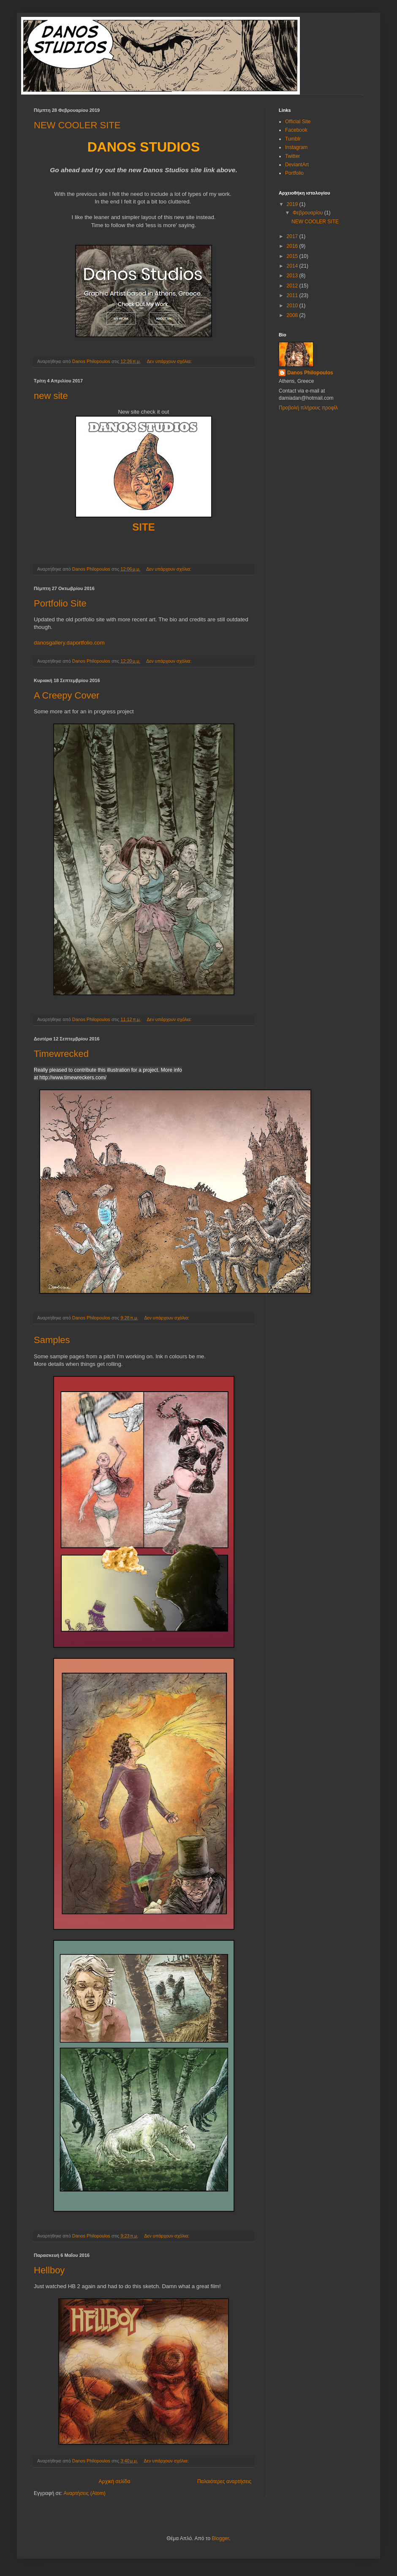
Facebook (296, 130)
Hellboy (49, 2270)
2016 (293, 246)
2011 (293, 295)
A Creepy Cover (66, 695)
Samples (52, 1340)
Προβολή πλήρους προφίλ (308, 408)
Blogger (220, 2538)
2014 (293, 266)
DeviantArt (297, 165)
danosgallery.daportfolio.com (69, 642)
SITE (143, 527)
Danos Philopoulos (310, 373)
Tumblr (293, 139)
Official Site (297, 122)
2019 (293, 204)
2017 (293, 236)
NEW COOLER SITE (77, 125)
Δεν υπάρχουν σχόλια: (170, 361)
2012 (293, 286)
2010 (293, 306)
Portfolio (294, 173)
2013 (293, 276)
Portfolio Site (60, 603)
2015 (293, 256)
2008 (293, 315)
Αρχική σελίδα (115, 2481)
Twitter (292, 156)
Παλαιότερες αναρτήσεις (224, 2481)
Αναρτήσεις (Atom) (84, 2493)
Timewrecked (61, 1053)
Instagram (296, 147)
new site (51, 395)
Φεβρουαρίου (308, 213)
